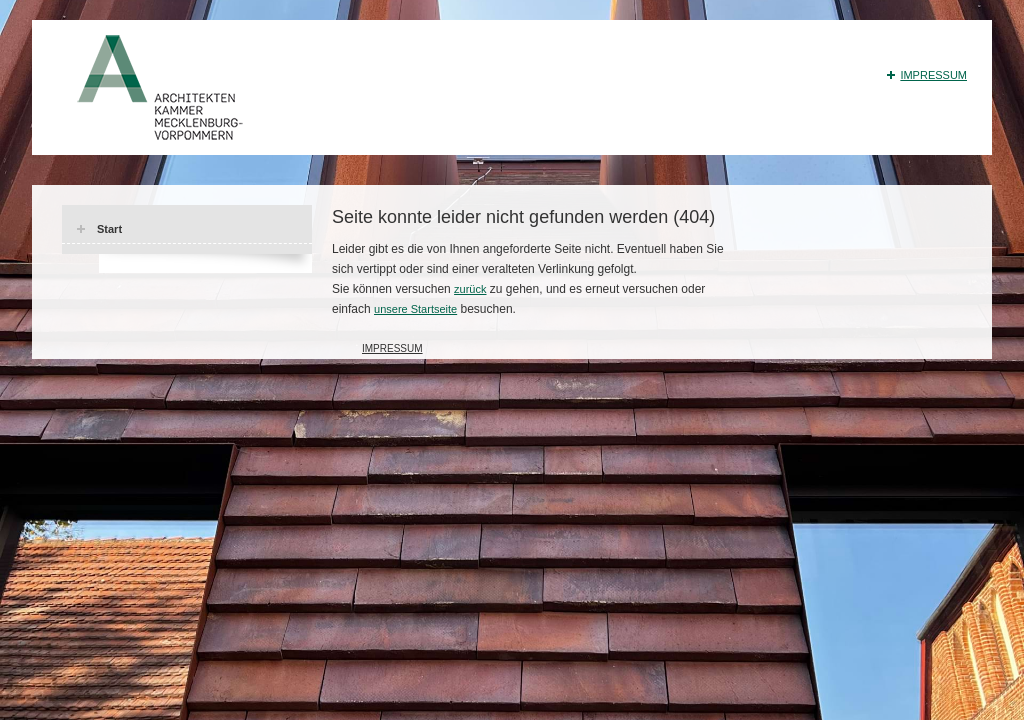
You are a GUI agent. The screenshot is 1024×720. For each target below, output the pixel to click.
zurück (470, 289)
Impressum (933, 75)
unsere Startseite (415, 309)
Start (109, 229)
